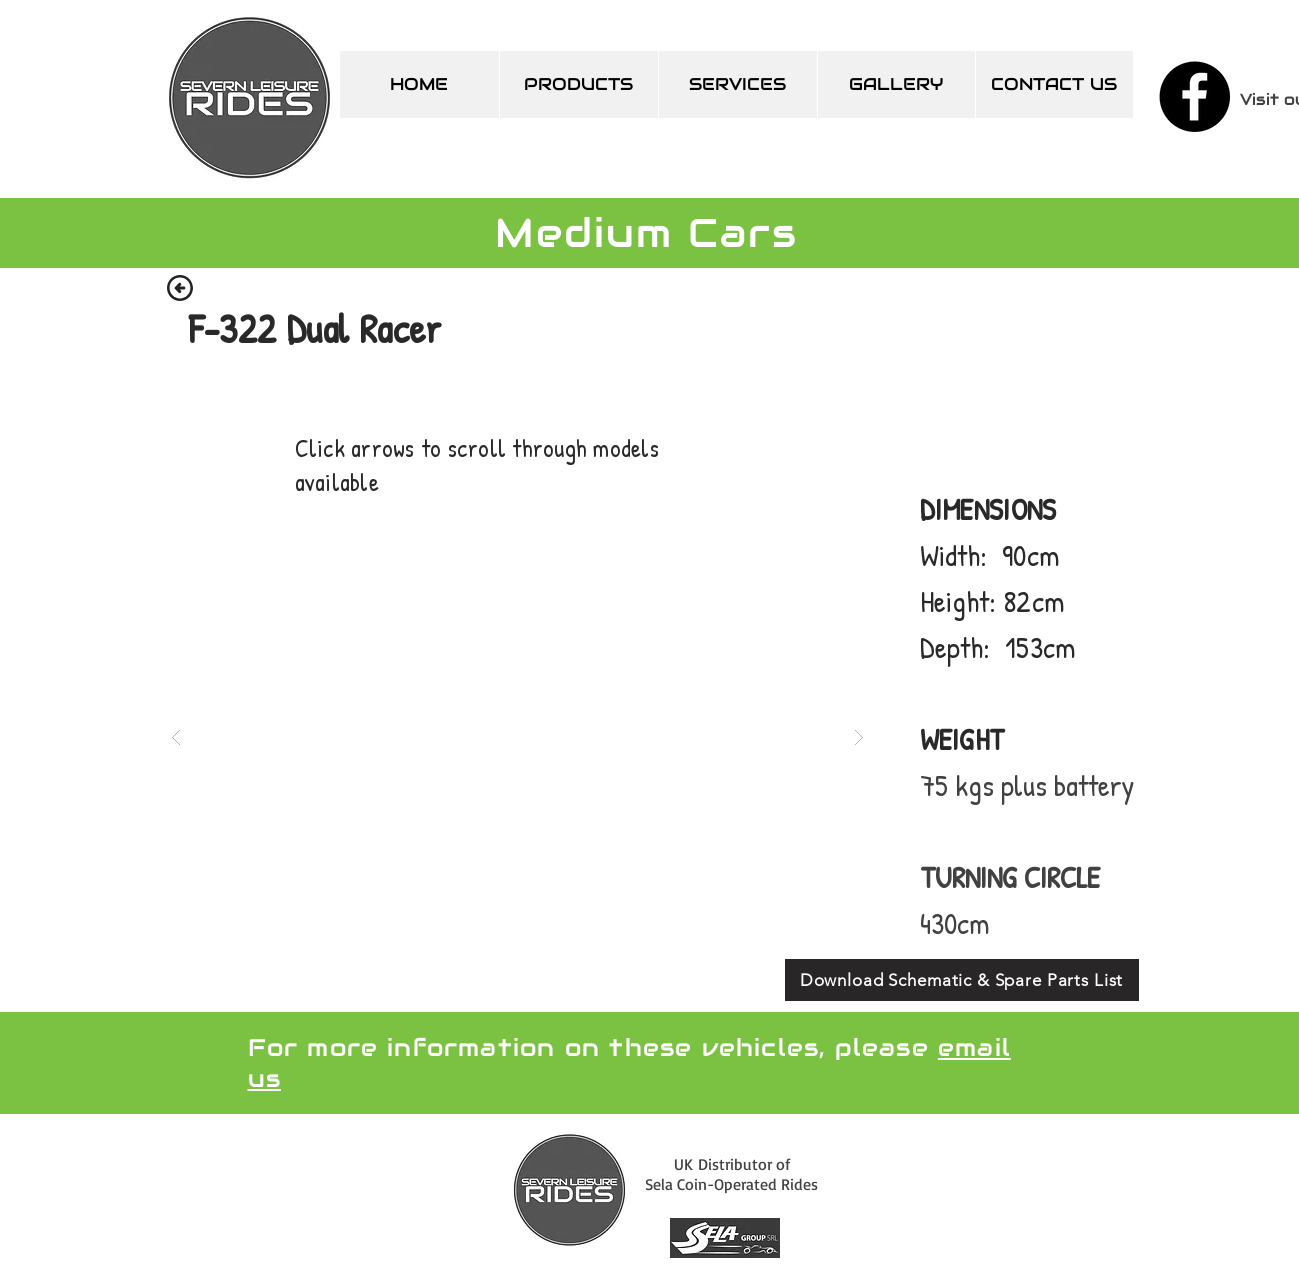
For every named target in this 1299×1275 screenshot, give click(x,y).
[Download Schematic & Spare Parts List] (962, 980)
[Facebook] (1194, 96)
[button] (517, 736)
